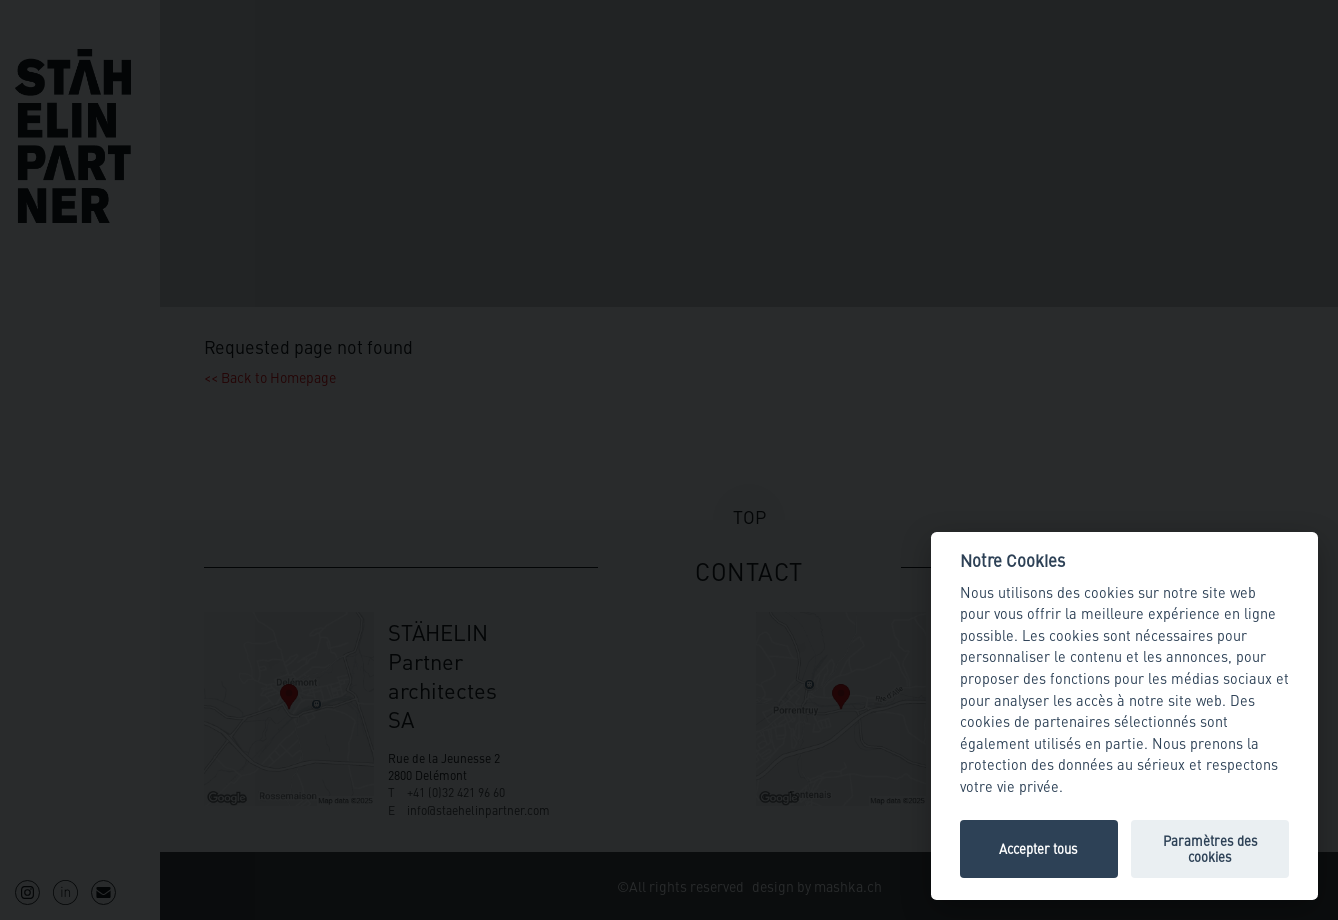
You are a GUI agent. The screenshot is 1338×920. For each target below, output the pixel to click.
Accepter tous (1038, 848)
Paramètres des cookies (1210, 848)
